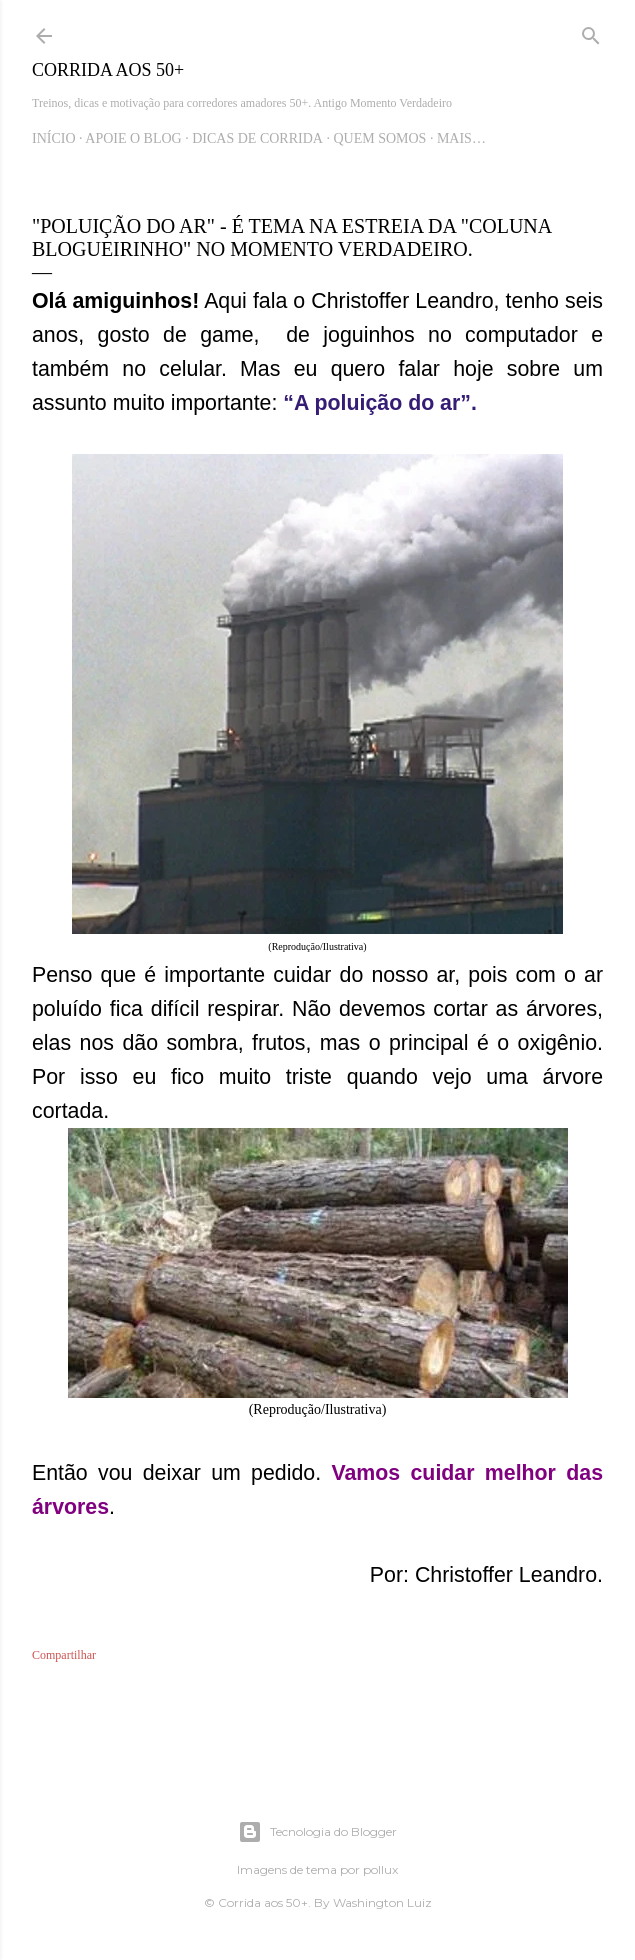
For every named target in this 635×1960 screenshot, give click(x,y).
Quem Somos (379, 138)
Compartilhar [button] (64, 1655)
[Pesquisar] (591, 32)
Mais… (461, 138)
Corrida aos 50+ (108, 70)
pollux (380, 1869)
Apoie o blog (133, 138)
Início (54, 138)
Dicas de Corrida (257, 138)
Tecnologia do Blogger (317, 1832)
